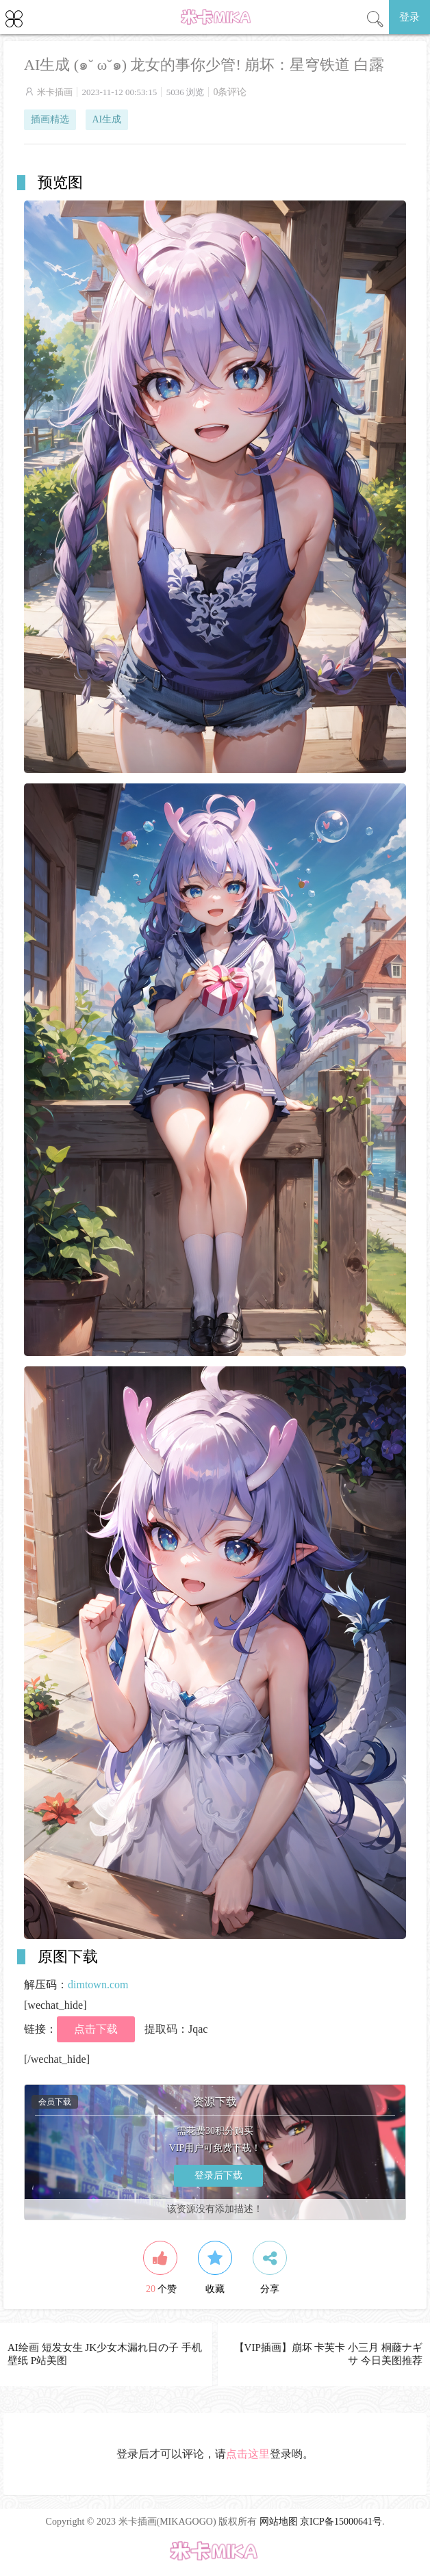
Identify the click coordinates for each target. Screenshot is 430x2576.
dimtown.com (98, 1984)
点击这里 (248, 2454)
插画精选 (50, 119)
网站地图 (279, 2521)
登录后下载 (218, 2175)
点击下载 (96, 2029)
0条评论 (229, 92)
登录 (409, 17)
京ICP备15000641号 (341, 2521)
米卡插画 (55, 92)
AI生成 (107, 119)
